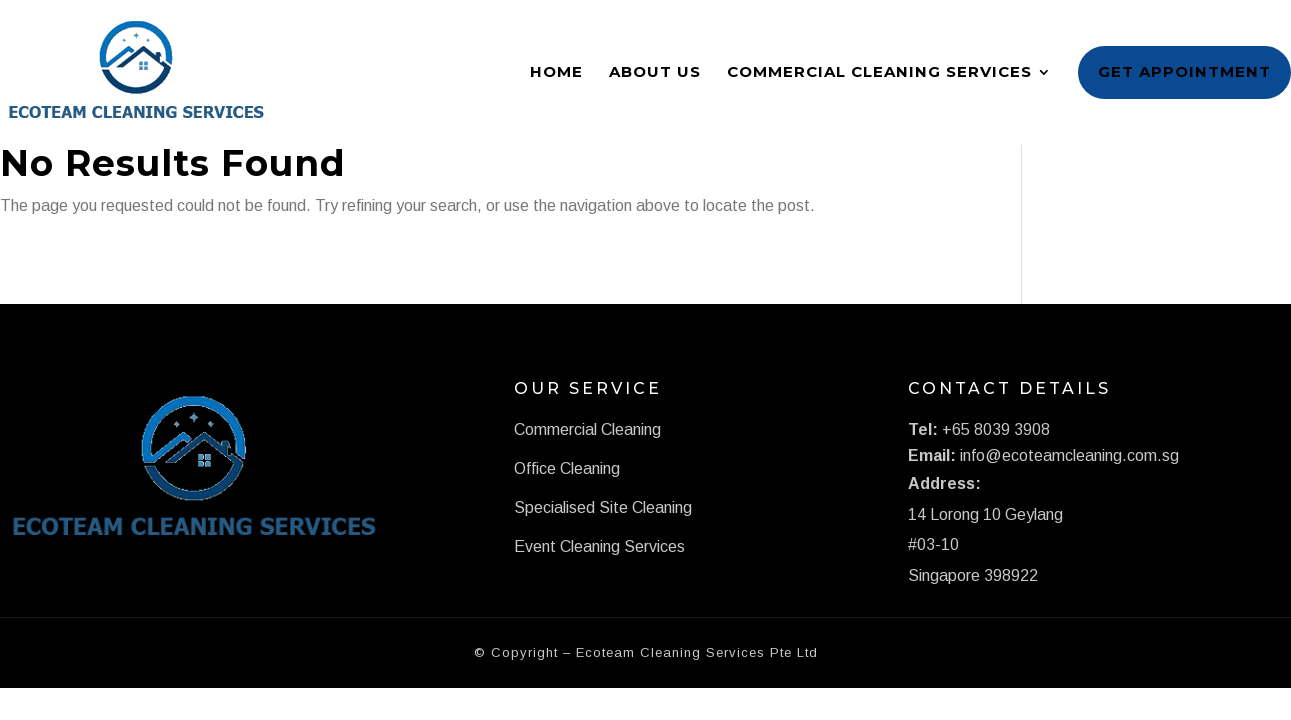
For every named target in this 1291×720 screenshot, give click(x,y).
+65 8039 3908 (996, 429)
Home (556, 71)
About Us (655, 71)
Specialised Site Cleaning (603, 507)
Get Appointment (1184, 71)
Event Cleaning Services (599, 546)
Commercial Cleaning (587, 429)
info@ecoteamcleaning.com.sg (1069, 455)
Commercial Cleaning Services (879, 71)
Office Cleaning (567, 468)
